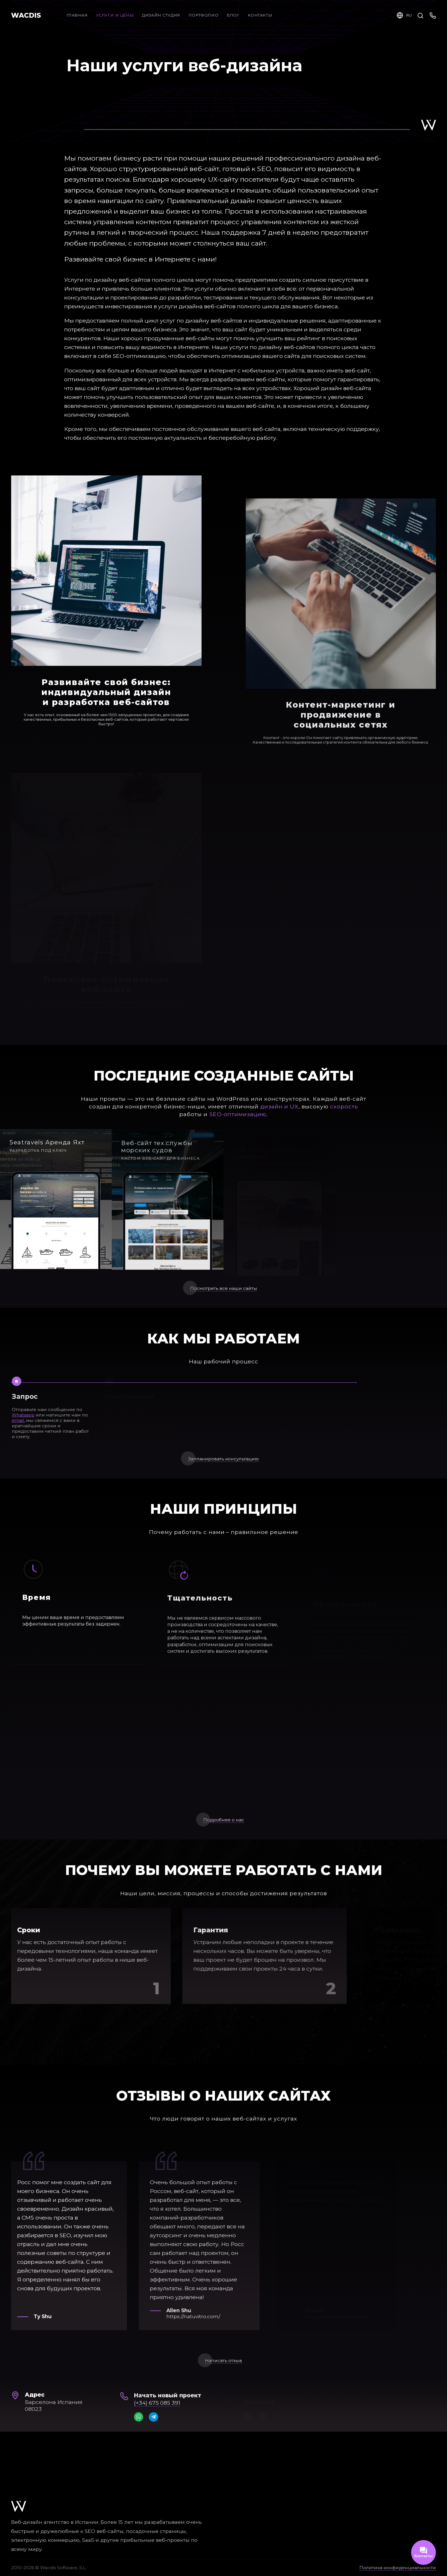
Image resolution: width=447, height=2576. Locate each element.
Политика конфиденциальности (397, 2567)
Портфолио (203, 15)
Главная (77, 15)
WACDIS (26, 15)
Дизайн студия (161, 15)
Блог (237, 15)
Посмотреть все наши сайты (223, 1302)
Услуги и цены (115, 15)
